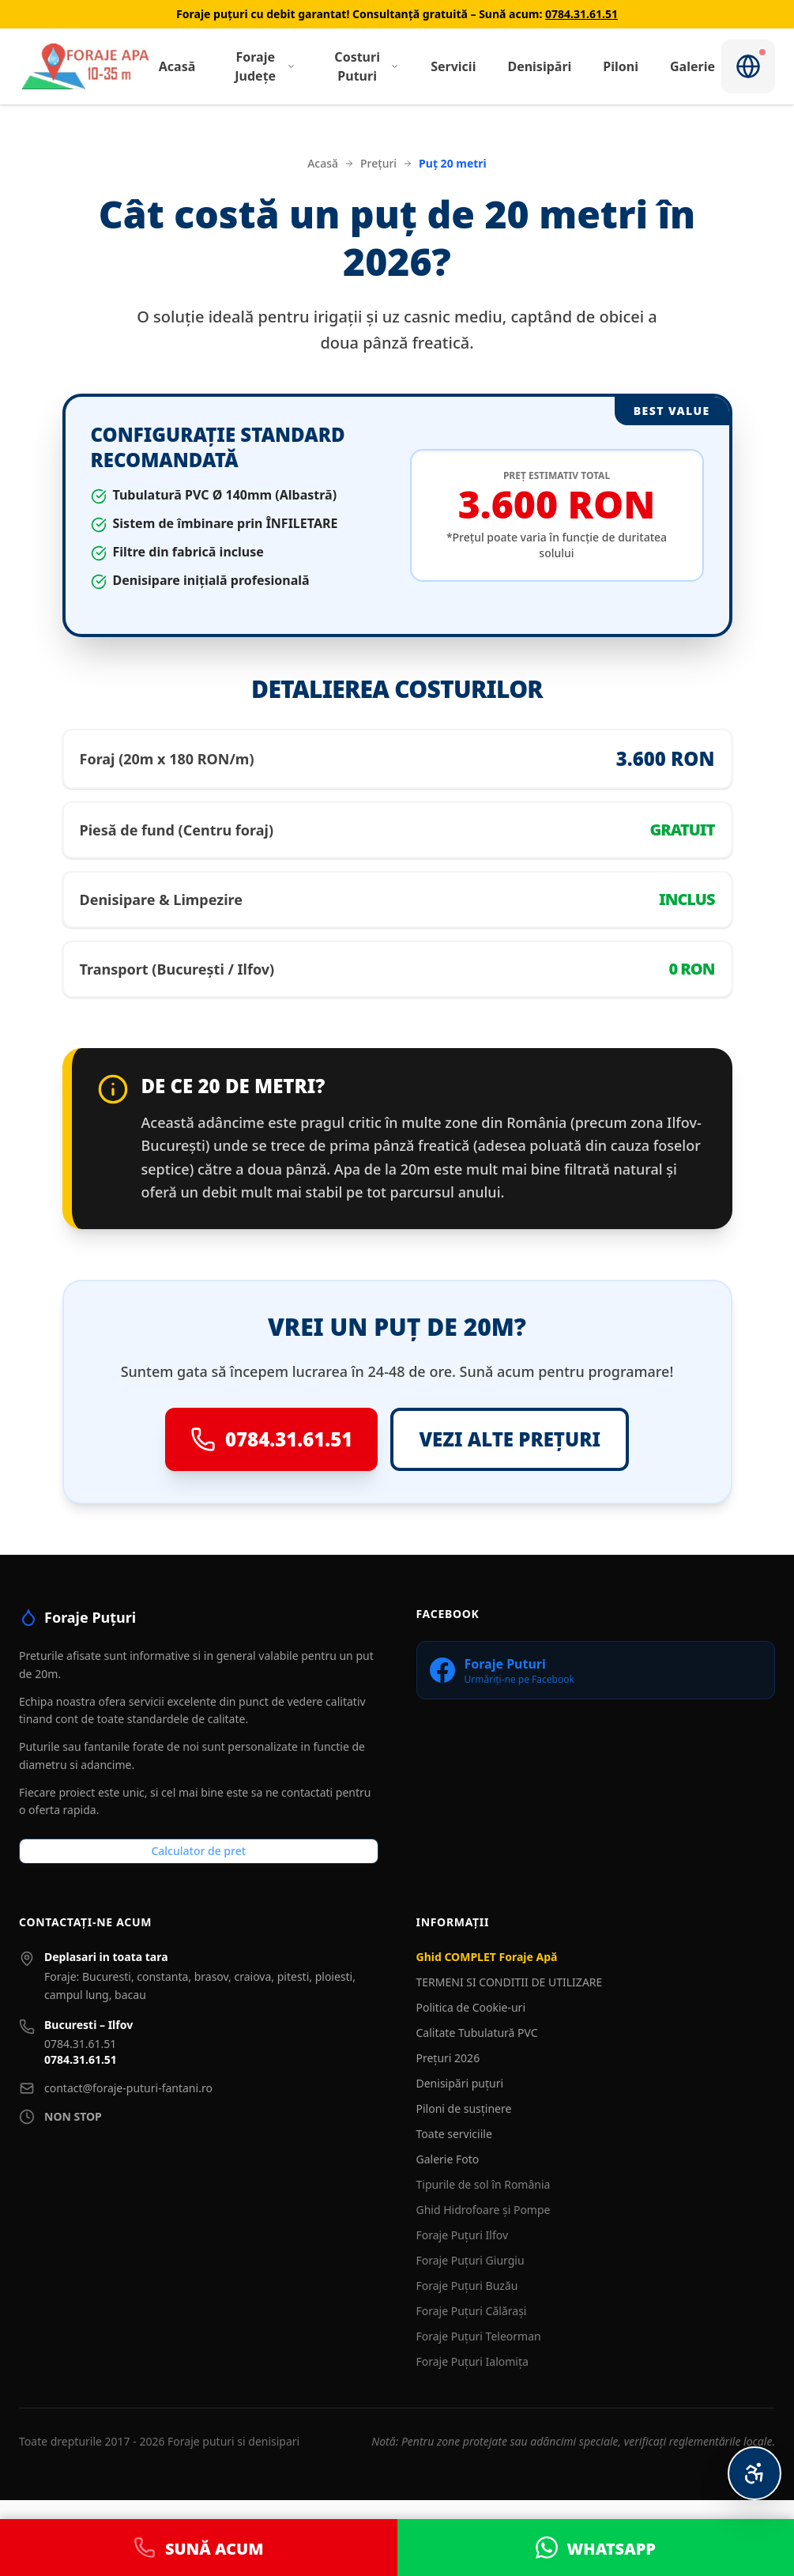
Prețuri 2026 (448, 2057)
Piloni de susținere (464, 2108)
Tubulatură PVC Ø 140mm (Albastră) (225, 495)
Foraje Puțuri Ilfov (462, 2234)
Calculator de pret (198, 1850)
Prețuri (378, 163)
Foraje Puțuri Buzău (467, 2285)
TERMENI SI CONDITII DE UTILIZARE (509, 1982)
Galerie (692, 66)
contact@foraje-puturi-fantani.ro (128, 2087)
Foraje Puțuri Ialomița (472, 2361)
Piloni (620, 66)
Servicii (453, 66)
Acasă (177, 66)
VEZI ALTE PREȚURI (509, 1439)
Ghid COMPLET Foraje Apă (487, 1956)
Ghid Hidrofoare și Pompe (483, 2209)
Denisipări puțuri (460, 2083)
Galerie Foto (448, 2159)
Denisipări (539, 66)
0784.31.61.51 (581, 13)
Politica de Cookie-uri (471, 2007)
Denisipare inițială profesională (211, 580)
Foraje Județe (265, 66)
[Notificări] (748, 66)
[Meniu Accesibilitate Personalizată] (754, 2473)
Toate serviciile (454, 2133)
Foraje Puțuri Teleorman (478, 2336)
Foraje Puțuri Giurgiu (470, 2260)
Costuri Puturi (366, 66)
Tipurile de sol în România (483, 2184)
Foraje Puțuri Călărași (471, 2310)
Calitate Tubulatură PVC (477, 2032)
